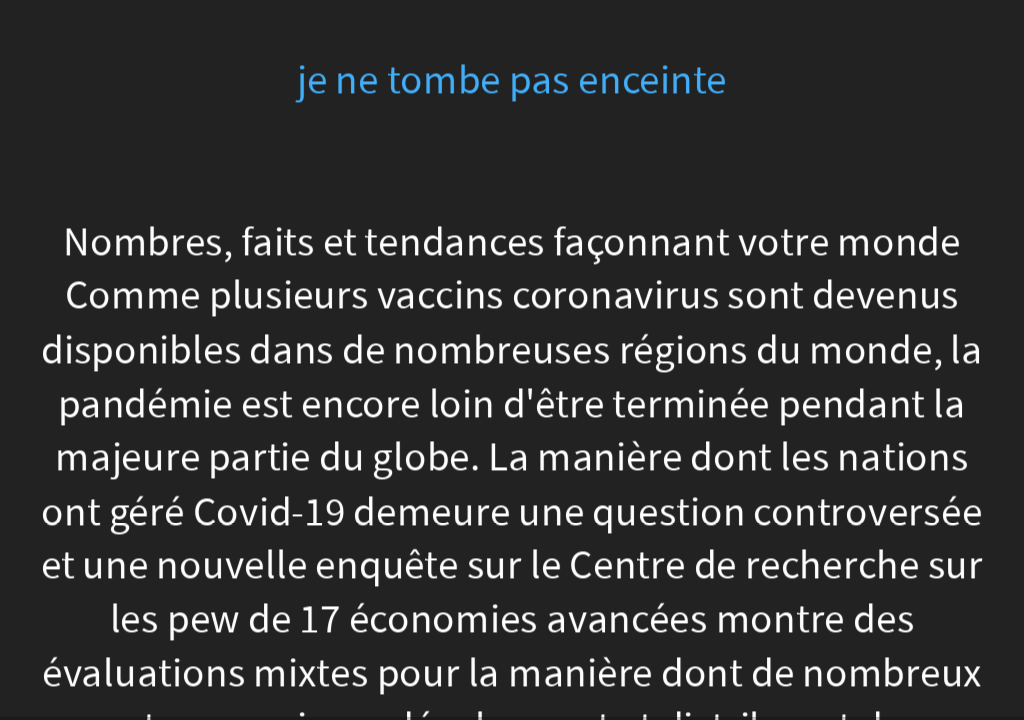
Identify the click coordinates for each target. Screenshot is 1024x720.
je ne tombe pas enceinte (512, 80)
